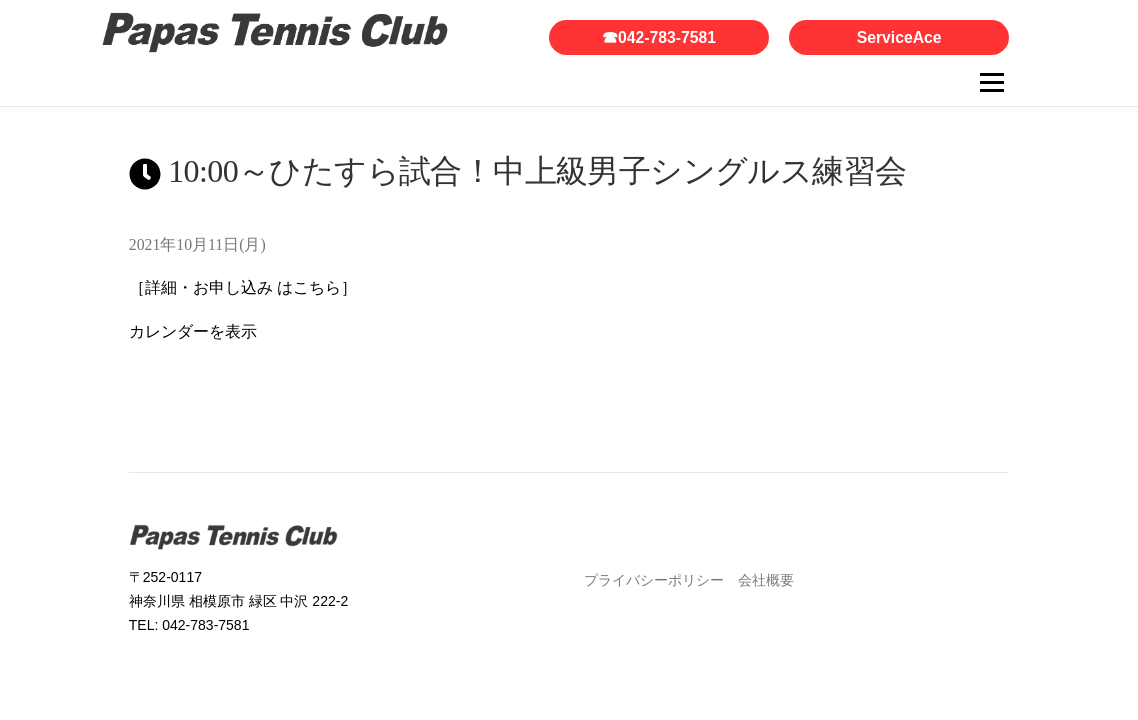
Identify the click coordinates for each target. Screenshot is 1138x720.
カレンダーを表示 (193, 331)
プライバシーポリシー (654, 580)
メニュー (991, 82)
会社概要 (766, 580)
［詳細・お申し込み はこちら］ (243, 287)
